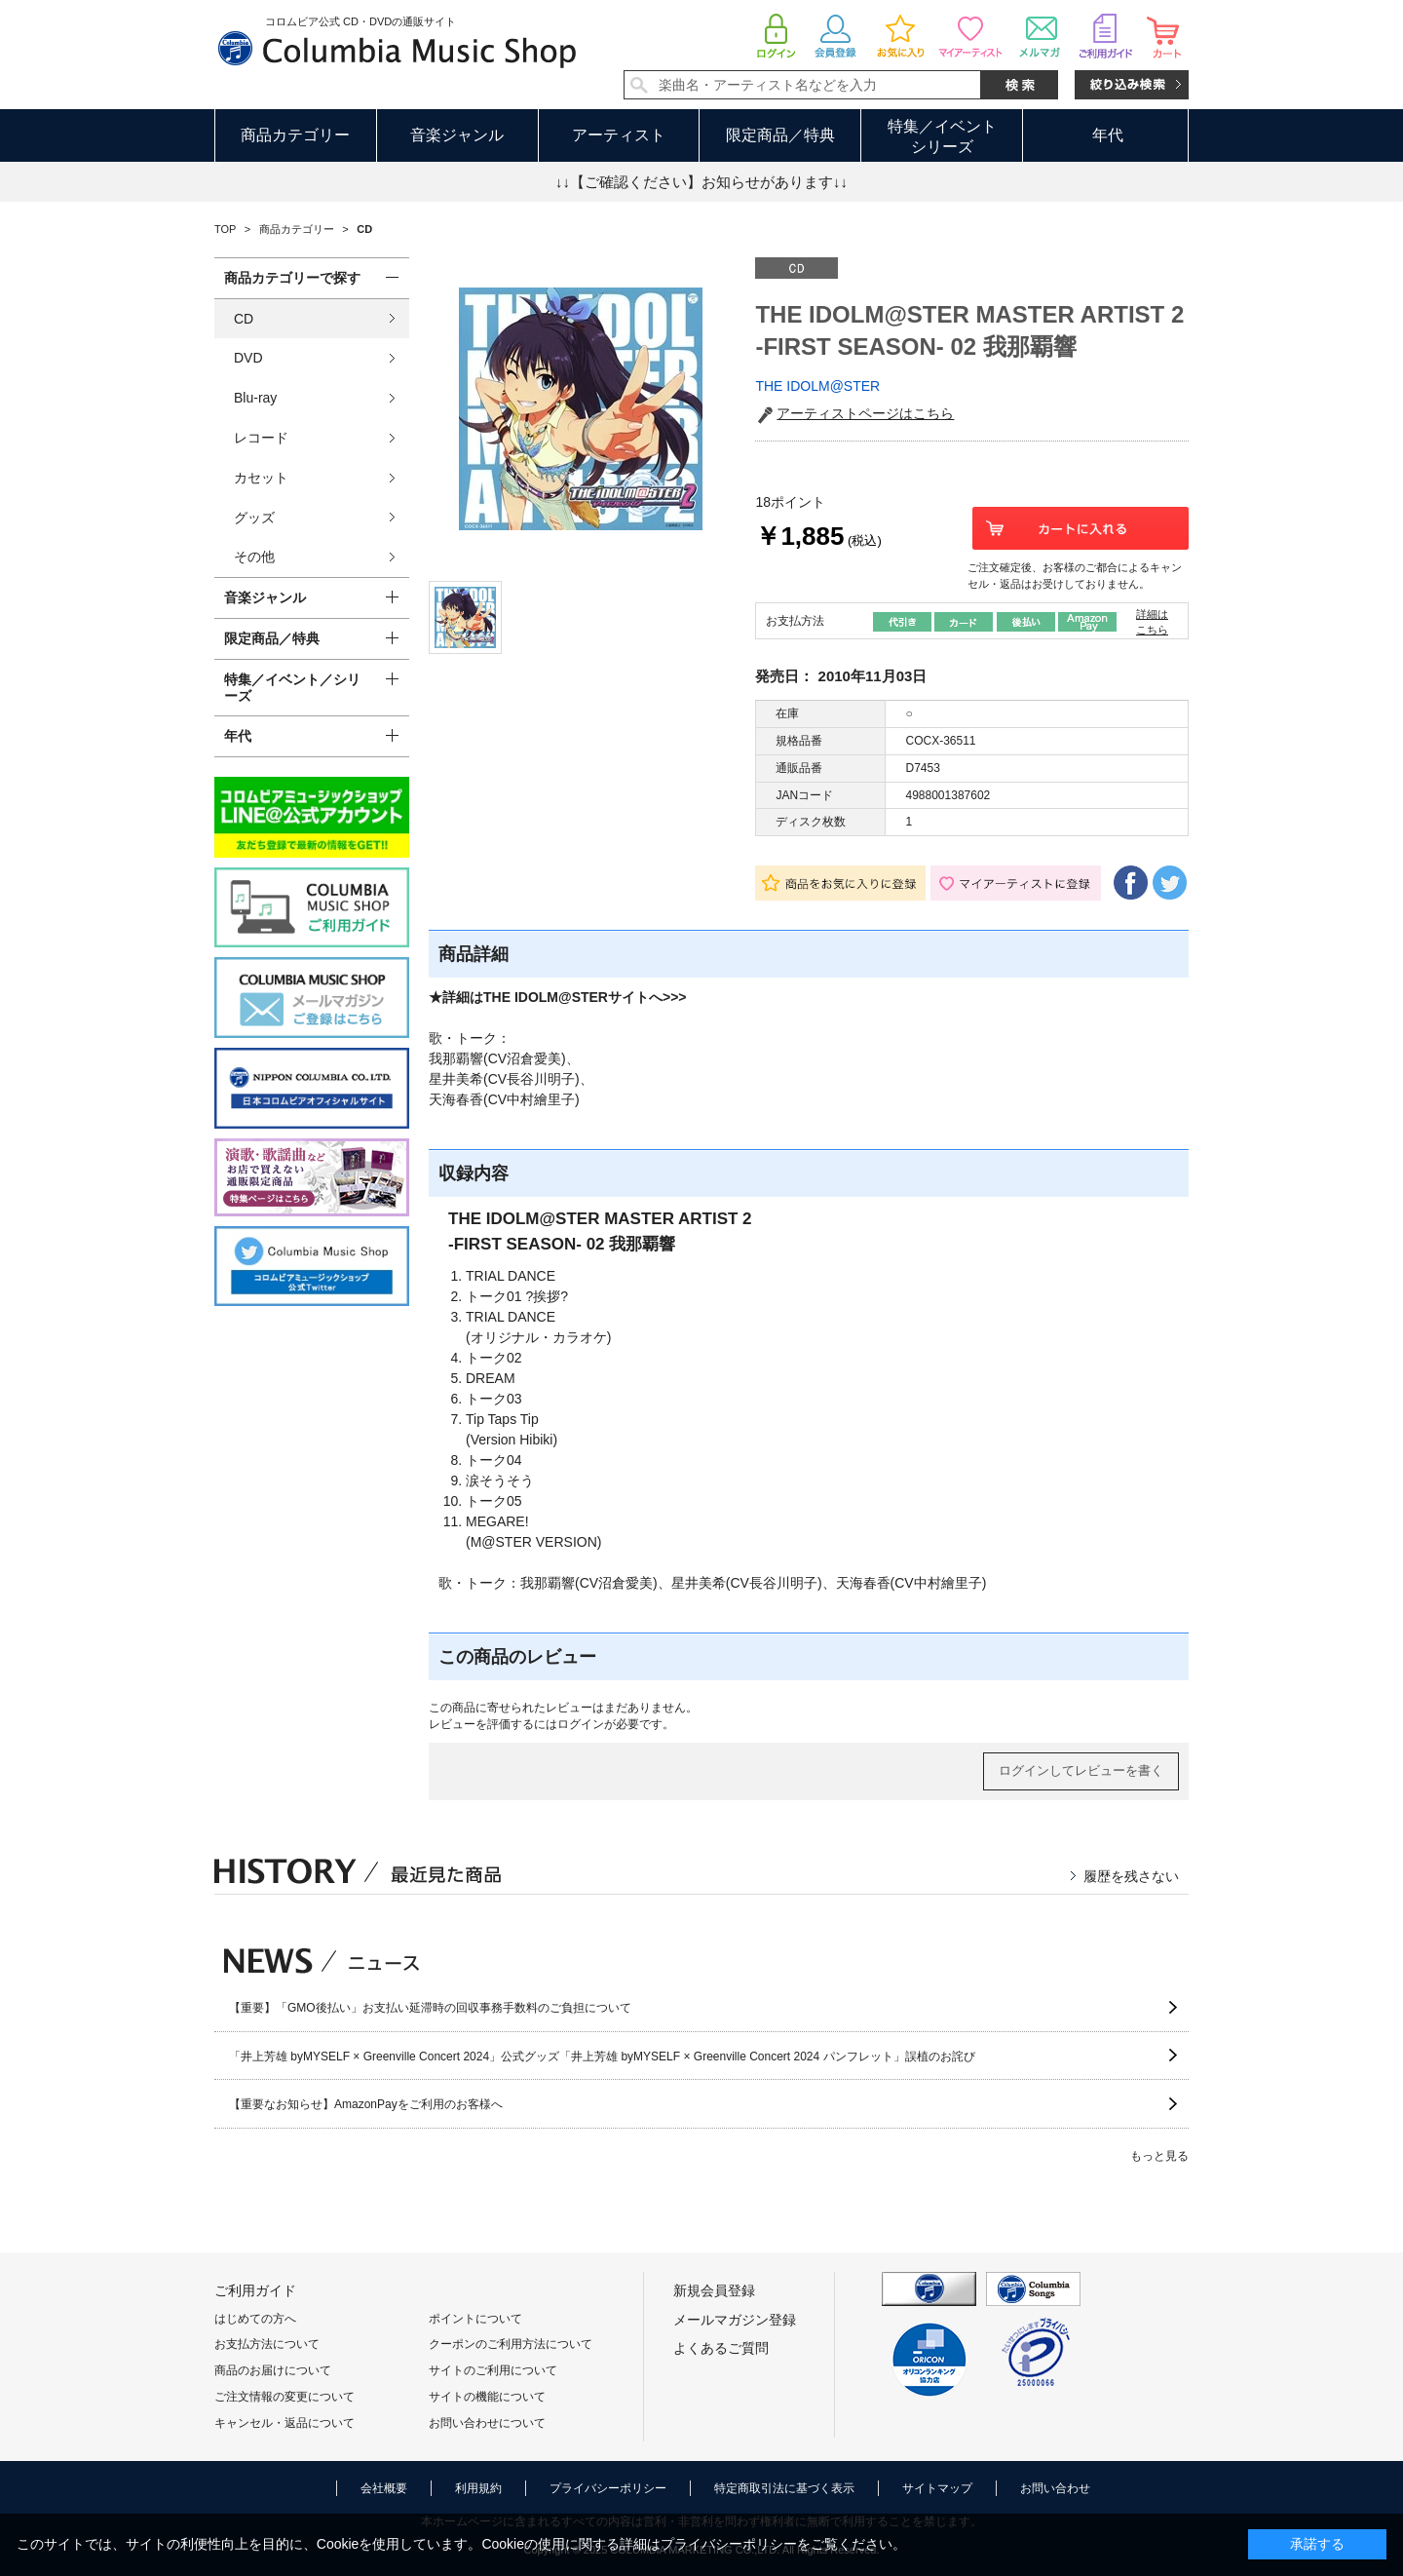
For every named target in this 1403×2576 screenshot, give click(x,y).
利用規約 (478, 2488)
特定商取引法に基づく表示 (784, 2488)
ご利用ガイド (255, 2290)
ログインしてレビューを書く (1081, 1770)
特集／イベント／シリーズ (292, 688)
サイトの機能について (487, 2396)
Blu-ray (255, 397)
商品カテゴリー (295, 135)
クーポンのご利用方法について (510, 2344)
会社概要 (383, 2488)
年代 (1107, 135)
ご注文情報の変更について (284, 2396)
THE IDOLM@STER (817, 386)
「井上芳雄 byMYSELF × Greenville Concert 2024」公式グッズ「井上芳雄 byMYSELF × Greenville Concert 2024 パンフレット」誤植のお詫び (602, 2056)
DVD (248, 357)
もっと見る (1159, 2156)
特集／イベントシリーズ (942, 136)
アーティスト (618, 135)
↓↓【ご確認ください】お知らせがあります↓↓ (701, 181)
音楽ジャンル (457, 135)
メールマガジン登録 (734, 2319)
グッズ (254, 517)
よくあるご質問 (721, 2348)
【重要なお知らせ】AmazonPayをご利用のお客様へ (366, 2104)
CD (243, 319)
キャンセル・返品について (284, 2423)
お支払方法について (267, 2344)
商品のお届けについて (272, 2370)
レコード (261, 437)
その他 (254, 556)
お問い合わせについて (487, 2423)
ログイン (580, 1724)
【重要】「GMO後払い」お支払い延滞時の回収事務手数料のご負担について (430, 2008)
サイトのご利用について (493, 2370)
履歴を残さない (1131, 1876)
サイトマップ (937, 2488)
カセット (261, 477)
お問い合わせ (1055, 2488)
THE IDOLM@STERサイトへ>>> (585, 997)
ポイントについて (475, 2319)
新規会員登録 (714, 2290)
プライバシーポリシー (608, 2488)
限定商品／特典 (780, 135)
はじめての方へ (255, 2319)
